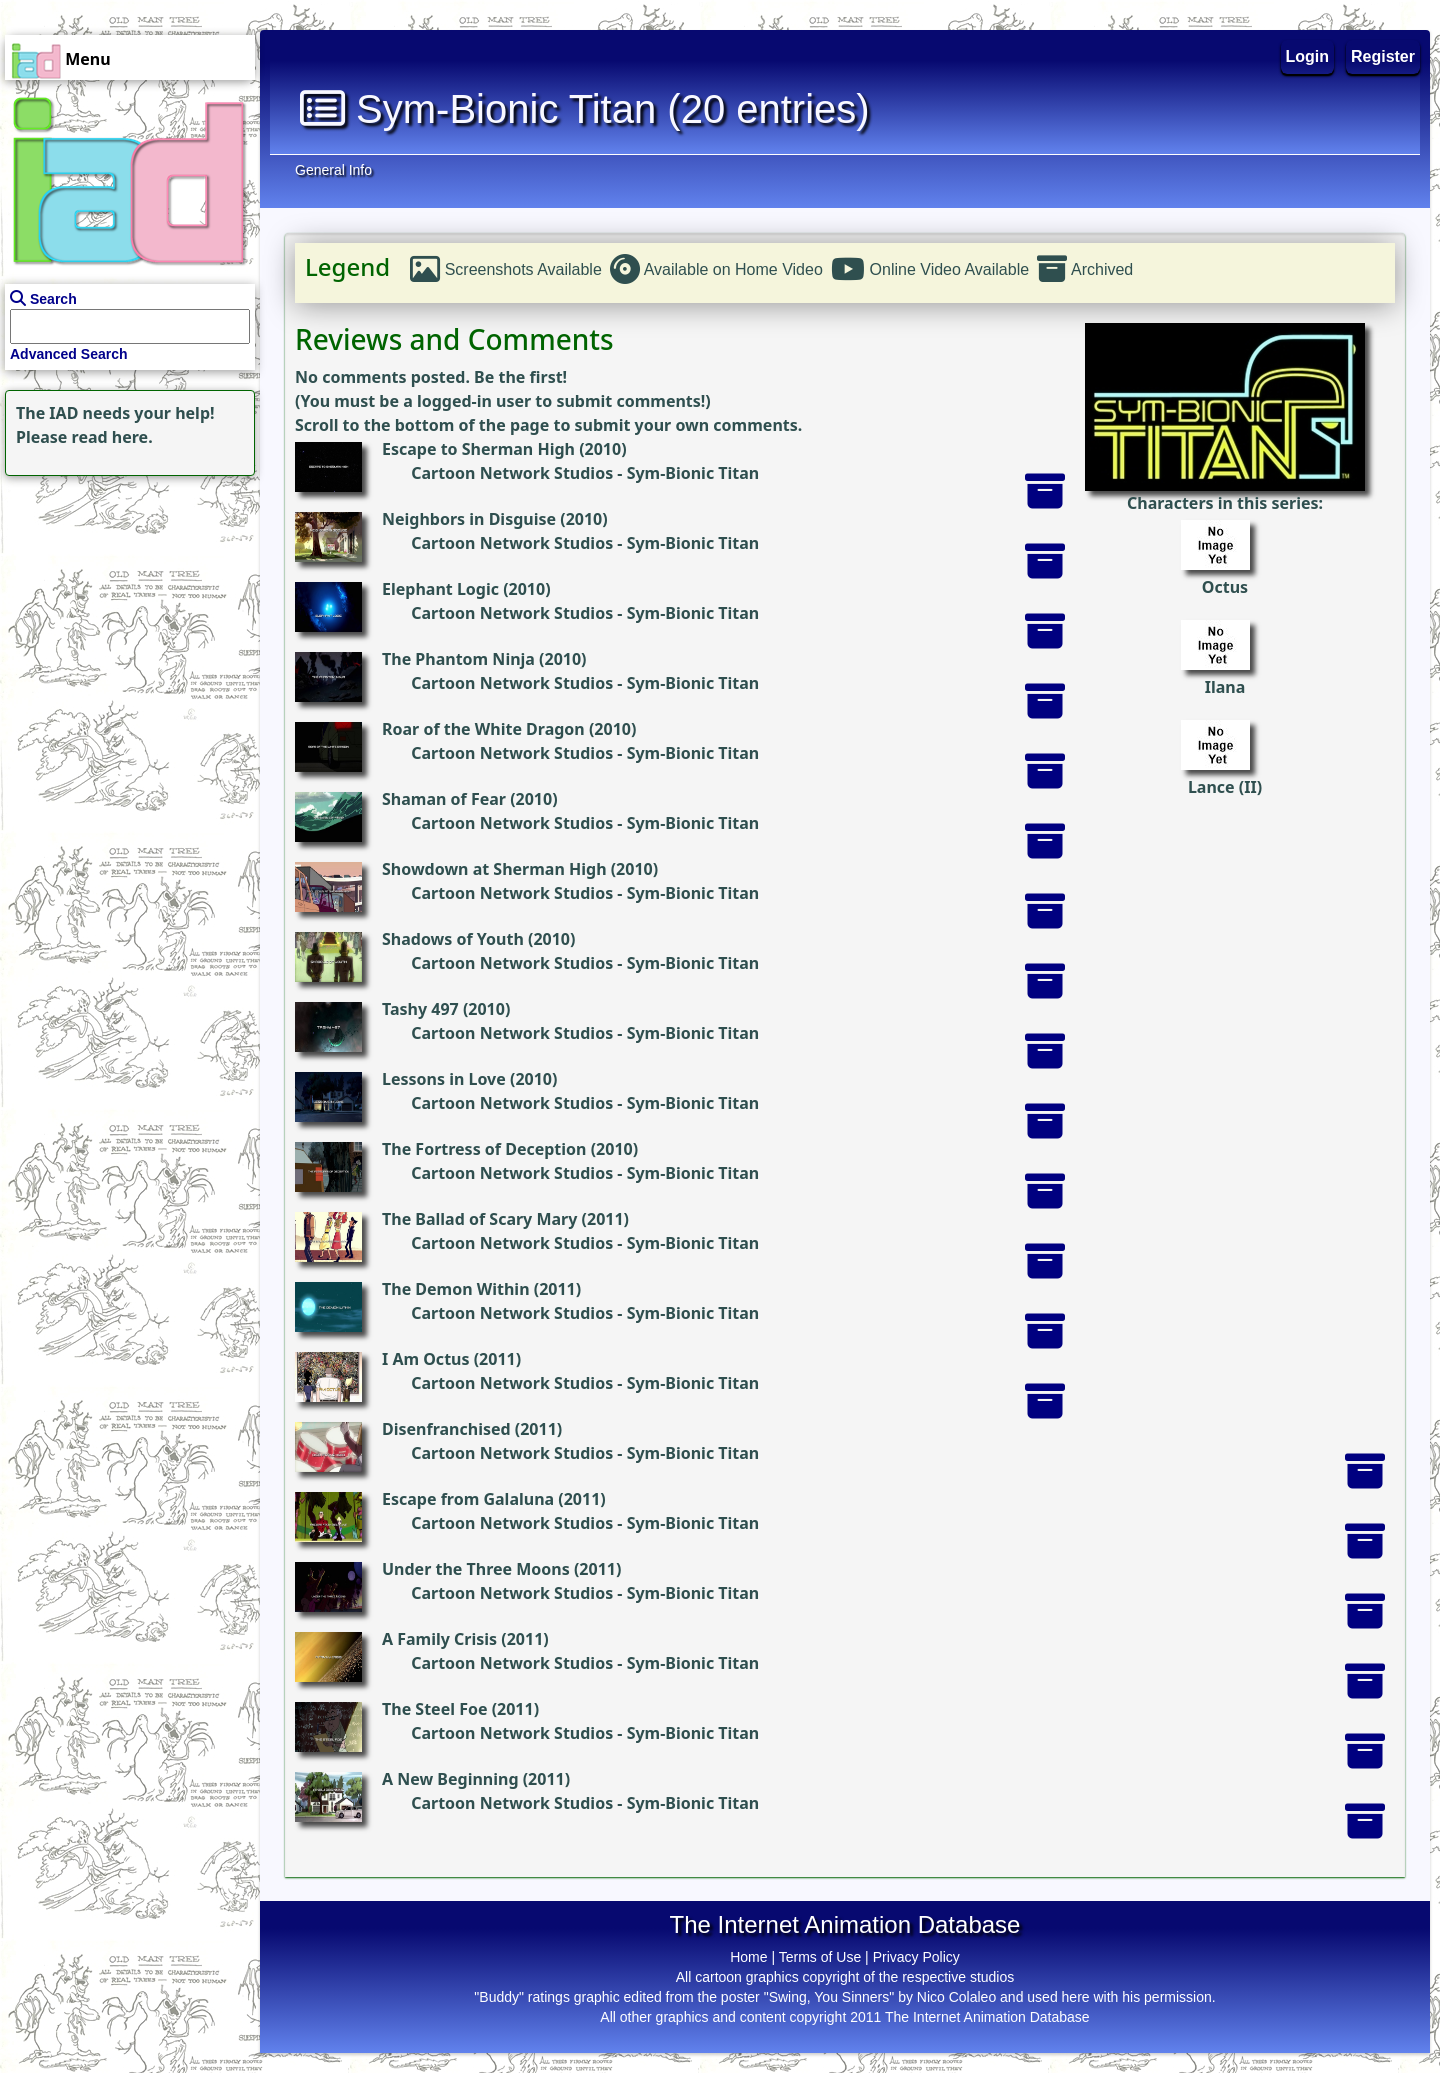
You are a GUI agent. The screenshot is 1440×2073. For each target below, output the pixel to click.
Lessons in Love (444, 1079)
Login (1308, 56)
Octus (1225, 587)
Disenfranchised (446, 1429)
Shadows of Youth (453, 939)
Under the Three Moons (476, 1569)
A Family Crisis (439, 1639)
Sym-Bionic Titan (693, 473)
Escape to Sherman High (478, 449)
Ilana (1225, 687)
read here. (112, 437)
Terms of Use (820, 1957)
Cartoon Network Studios (512, 473)
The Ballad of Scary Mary (479, 1219)
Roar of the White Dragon (483, 729)
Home (748, 1957)
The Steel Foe (434, 1709)
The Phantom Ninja (458, 659)
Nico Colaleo (956, 1997)
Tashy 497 (420, 1009)
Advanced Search (69, 354)
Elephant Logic (440, 589)
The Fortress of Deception (484, 1149)
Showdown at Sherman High (494, 869)
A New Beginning (450, 1779)
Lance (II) (1225, 787)
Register (1383, 56)
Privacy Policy (916, 1957)
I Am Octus (426, 1359)
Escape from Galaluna (468, 1499)
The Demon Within (456, 1289)
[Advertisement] (125, 606)
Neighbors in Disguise (469, 519)
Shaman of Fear (444, 799)
